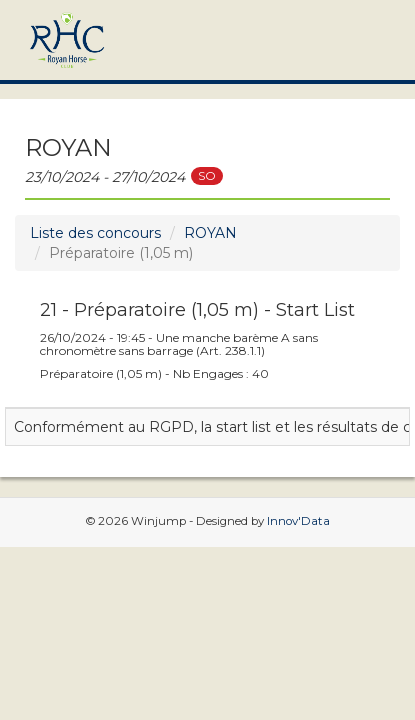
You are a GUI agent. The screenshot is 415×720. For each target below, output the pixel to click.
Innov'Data (298, 521)
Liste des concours (95, 233)
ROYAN (210, 233)
